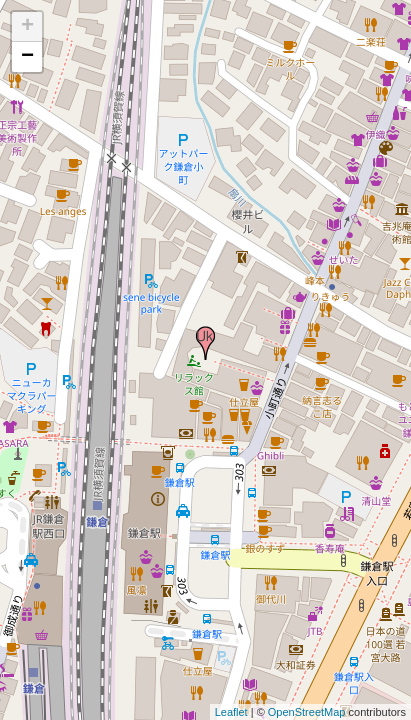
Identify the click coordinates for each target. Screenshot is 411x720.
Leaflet (231, 712)
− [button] (27, 57)
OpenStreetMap (307, 712)
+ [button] (27, 27)
